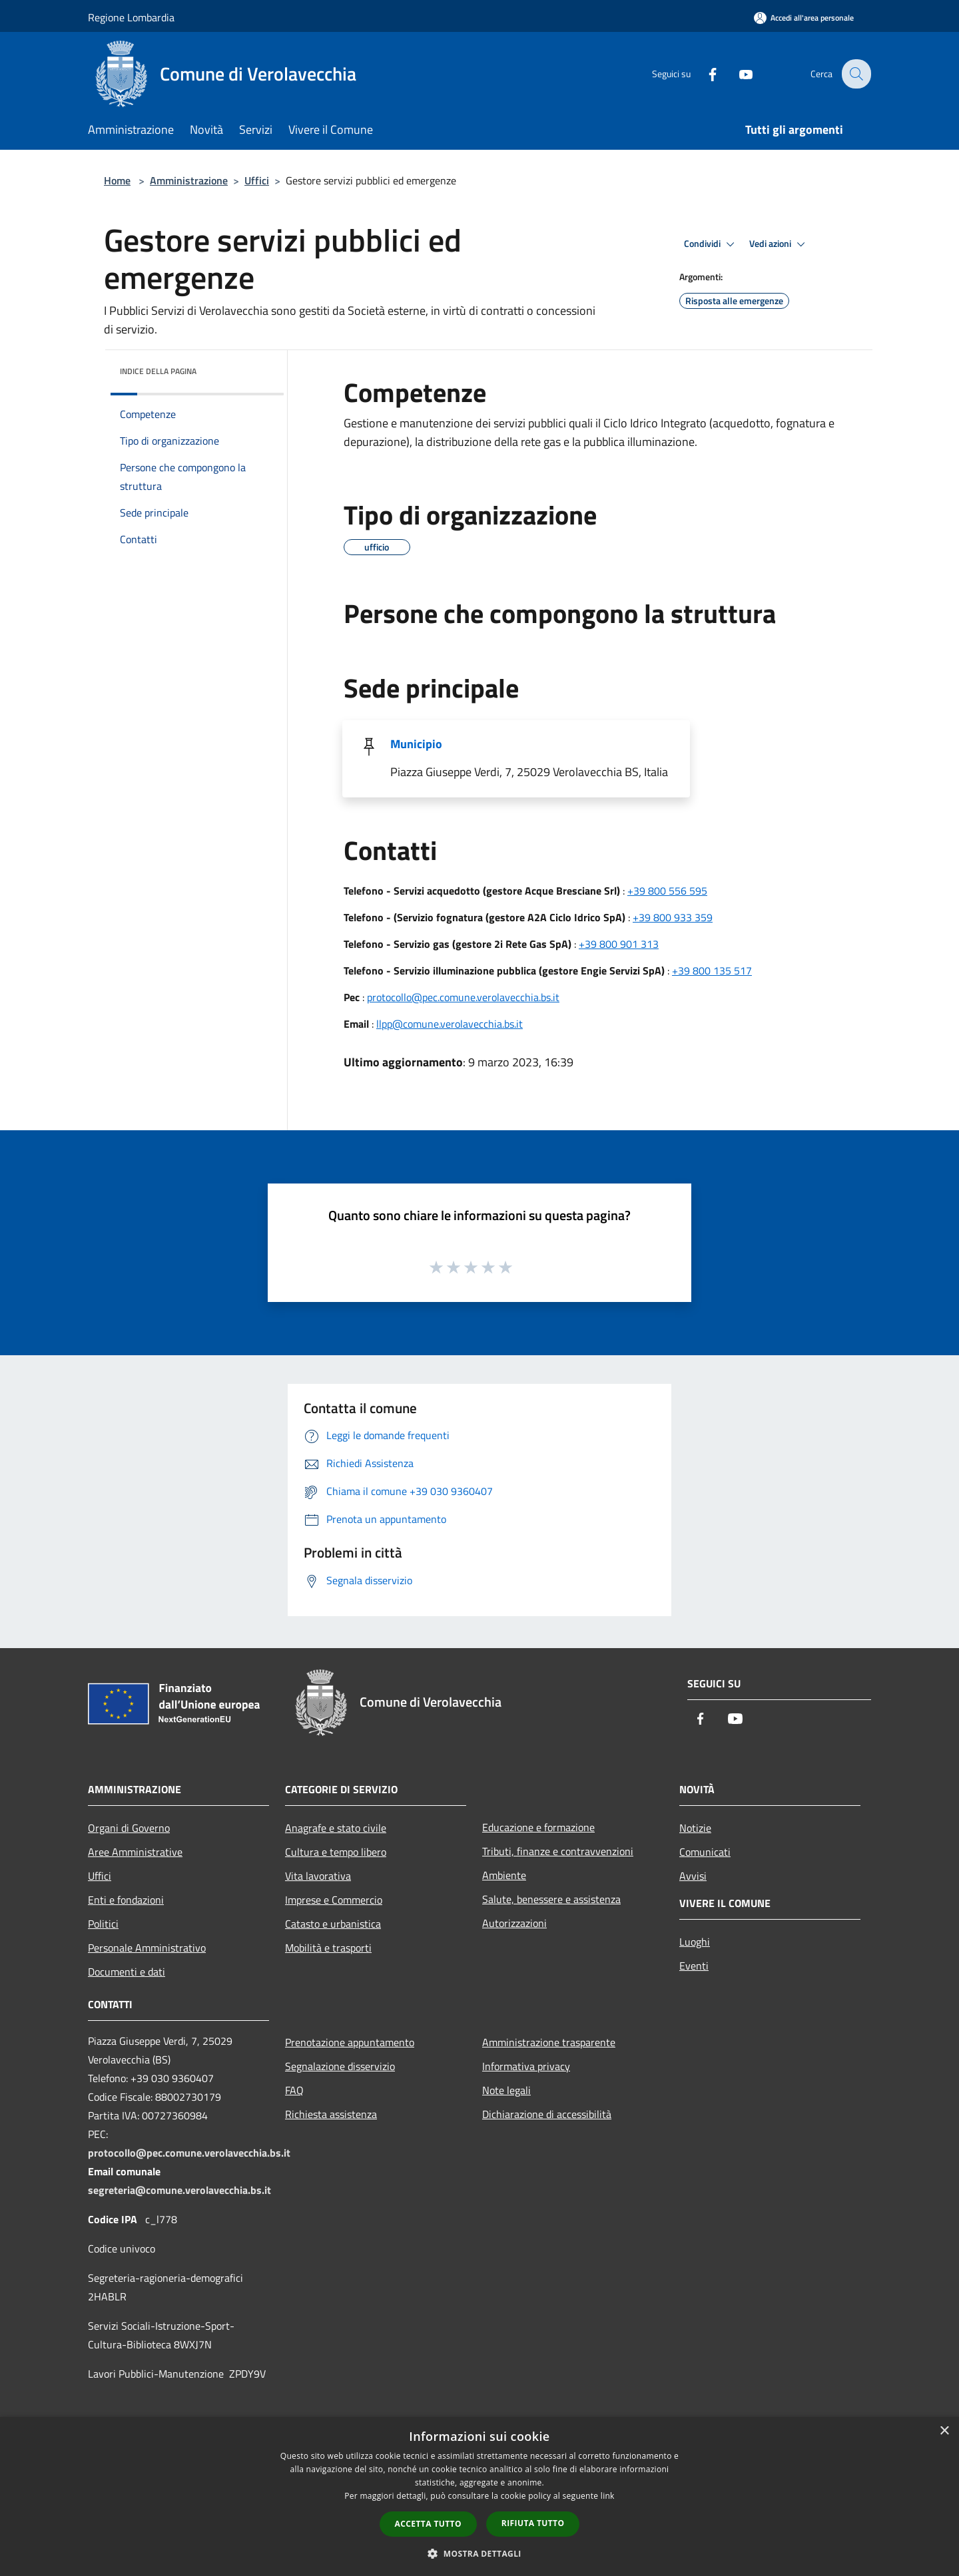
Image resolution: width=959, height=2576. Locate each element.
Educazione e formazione (538, 1827)
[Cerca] (855, 74)
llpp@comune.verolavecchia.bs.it (449, 1024)
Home (117, 180)
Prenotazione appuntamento (349, 2042)
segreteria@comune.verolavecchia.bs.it (179, 2190)
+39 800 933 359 (673, 917)
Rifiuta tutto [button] (533, 2523)
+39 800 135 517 (712, 970)
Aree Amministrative (135, 1852)
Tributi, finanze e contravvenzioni (557, 1851)
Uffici (256, 180)
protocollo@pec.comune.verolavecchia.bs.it (463, 997)
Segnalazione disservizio (340, 2066)
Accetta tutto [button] (428, 2523)
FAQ (294, 2090)
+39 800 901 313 (619, 944)
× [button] (944, 2431)
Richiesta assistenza (331, 2114)
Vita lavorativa (318, 1876)
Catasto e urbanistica (333, 1924)
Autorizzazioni (514, 1923)
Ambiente (504, 1875)
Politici (103, 1924)
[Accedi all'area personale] (804, 17)
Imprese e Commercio (333, 1900)
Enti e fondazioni (126, 1900)
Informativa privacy (526, 2066)
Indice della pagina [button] (158, 371)
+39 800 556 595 (667, 891)
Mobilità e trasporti (328, 1948)
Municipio (416, 744)
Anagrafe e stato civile (335, 1828)
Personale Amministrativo (147, 1948)
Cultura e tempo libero (335, 1852)
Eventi (694, 1966)
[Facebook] (703, 74)
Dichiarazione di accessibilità (546, 2114)
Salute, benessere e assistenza (551, 1899)
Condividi (711, 244)
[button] (479, 2553)
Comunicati (705, 1852)
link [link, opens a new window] (608, 2495)
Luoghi (694, 1942)
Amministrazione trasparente (548, 2042)
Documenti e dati (126, 1972)
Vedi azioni (779, 244)
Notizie (695, 1828)
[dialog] (479, 2496)
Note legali (506, 2090)
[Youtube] (736, 74)
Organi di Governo (129, 1828)
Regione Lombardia (131, 17)
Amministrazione (189, 180)
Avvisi (693, 1876)
